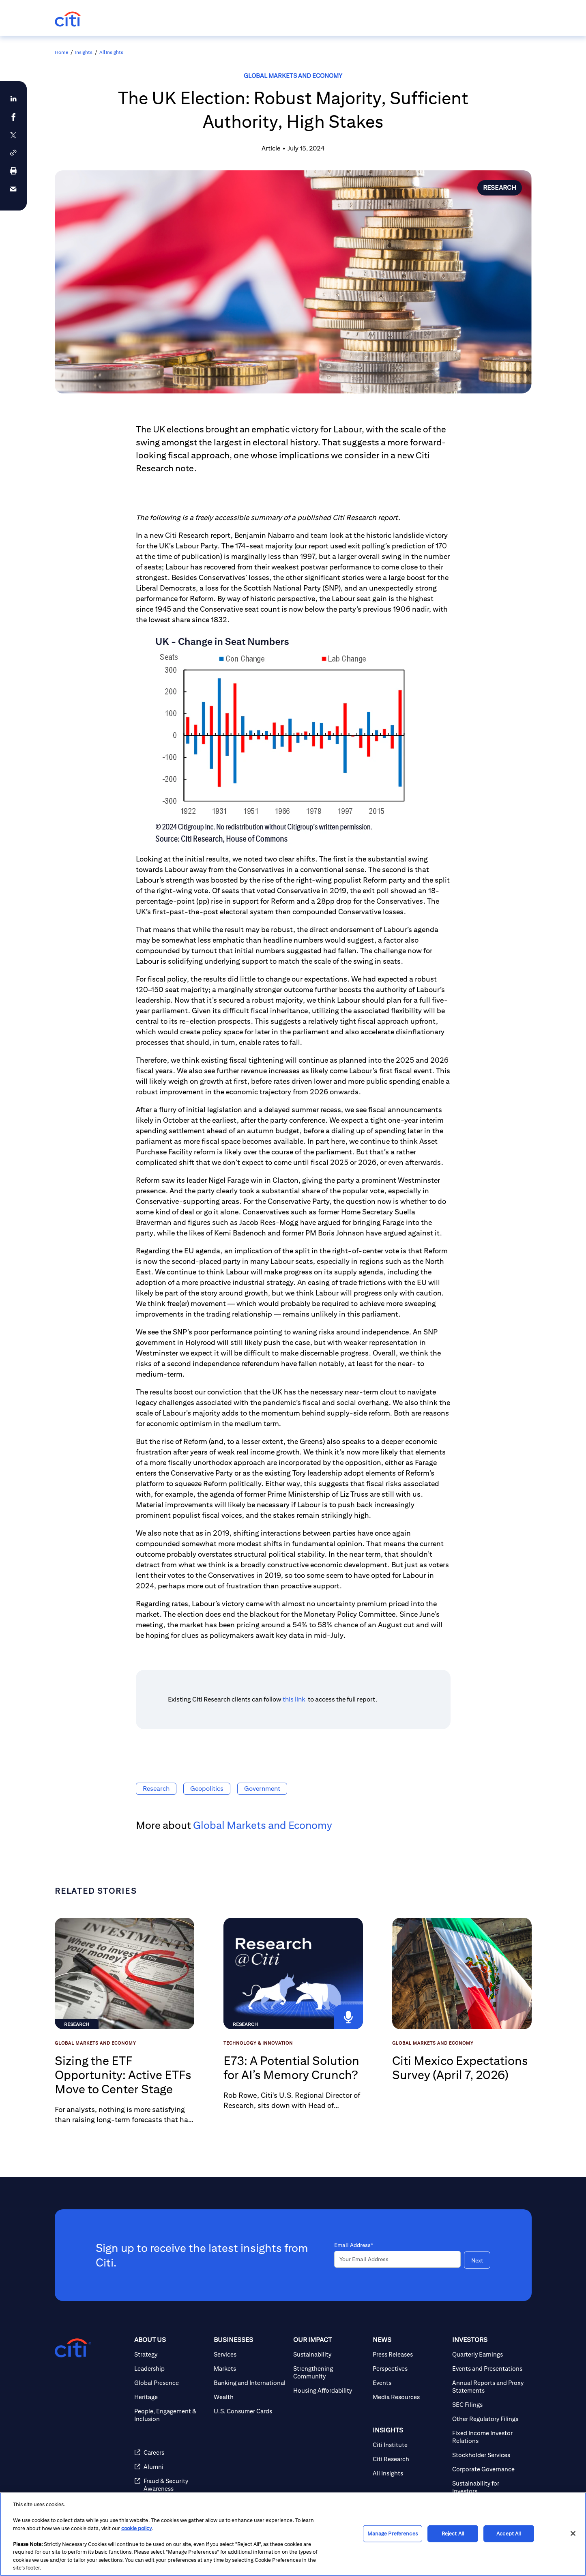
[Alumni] (170, 2467)
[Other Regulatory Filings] (488, 2419)
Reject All (453, 2534)
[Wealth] (250, 2397)
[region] (293, 2534)
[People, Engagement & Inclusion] (170, 2415)
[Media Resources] (409, 2397)
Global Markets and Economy (293, 75)
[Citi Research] (409, 2459)
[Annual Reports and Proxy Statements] (488, 2386)
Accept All (508, 2534)
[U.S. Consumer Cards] (250, 2411)
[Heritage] (170, 2397)
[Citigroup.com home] (73, 2348)
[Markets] (250, 2368)
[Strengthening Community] (329, 2372)
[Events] (409, 2383)
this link (295, 1699)
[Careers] (170, 2452)
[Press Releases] (409, 2354)
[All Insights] (409, 2473)
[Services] (250, 2354)
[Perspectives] (409, 2368)
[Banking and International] (250, 2383)
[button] (13, 152)
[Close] (573, 2533)
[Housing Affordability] (329, 2390)
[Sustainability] (329, 2354)
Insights (83, 52)
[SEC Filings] (488, 2404)
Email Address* (353, 2245)
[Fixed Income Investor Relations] (488, 2437)
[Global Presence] (170, 2383)
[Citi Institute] (409, 2445)
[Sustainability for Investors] (488, 2487)
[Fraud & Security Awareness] (170, 2484)
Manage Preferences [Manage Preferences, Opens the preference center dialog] (392, 2534)
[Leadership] (170, 2368)
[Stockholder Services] (488, 2455)
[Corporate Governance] (488, 2469)
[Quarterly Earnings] (488, 2354)
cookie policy (136, 2528)
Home (61, 52)
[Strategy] (170, 2354)
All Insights (111, 52)
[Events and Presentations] (488, 2368)
